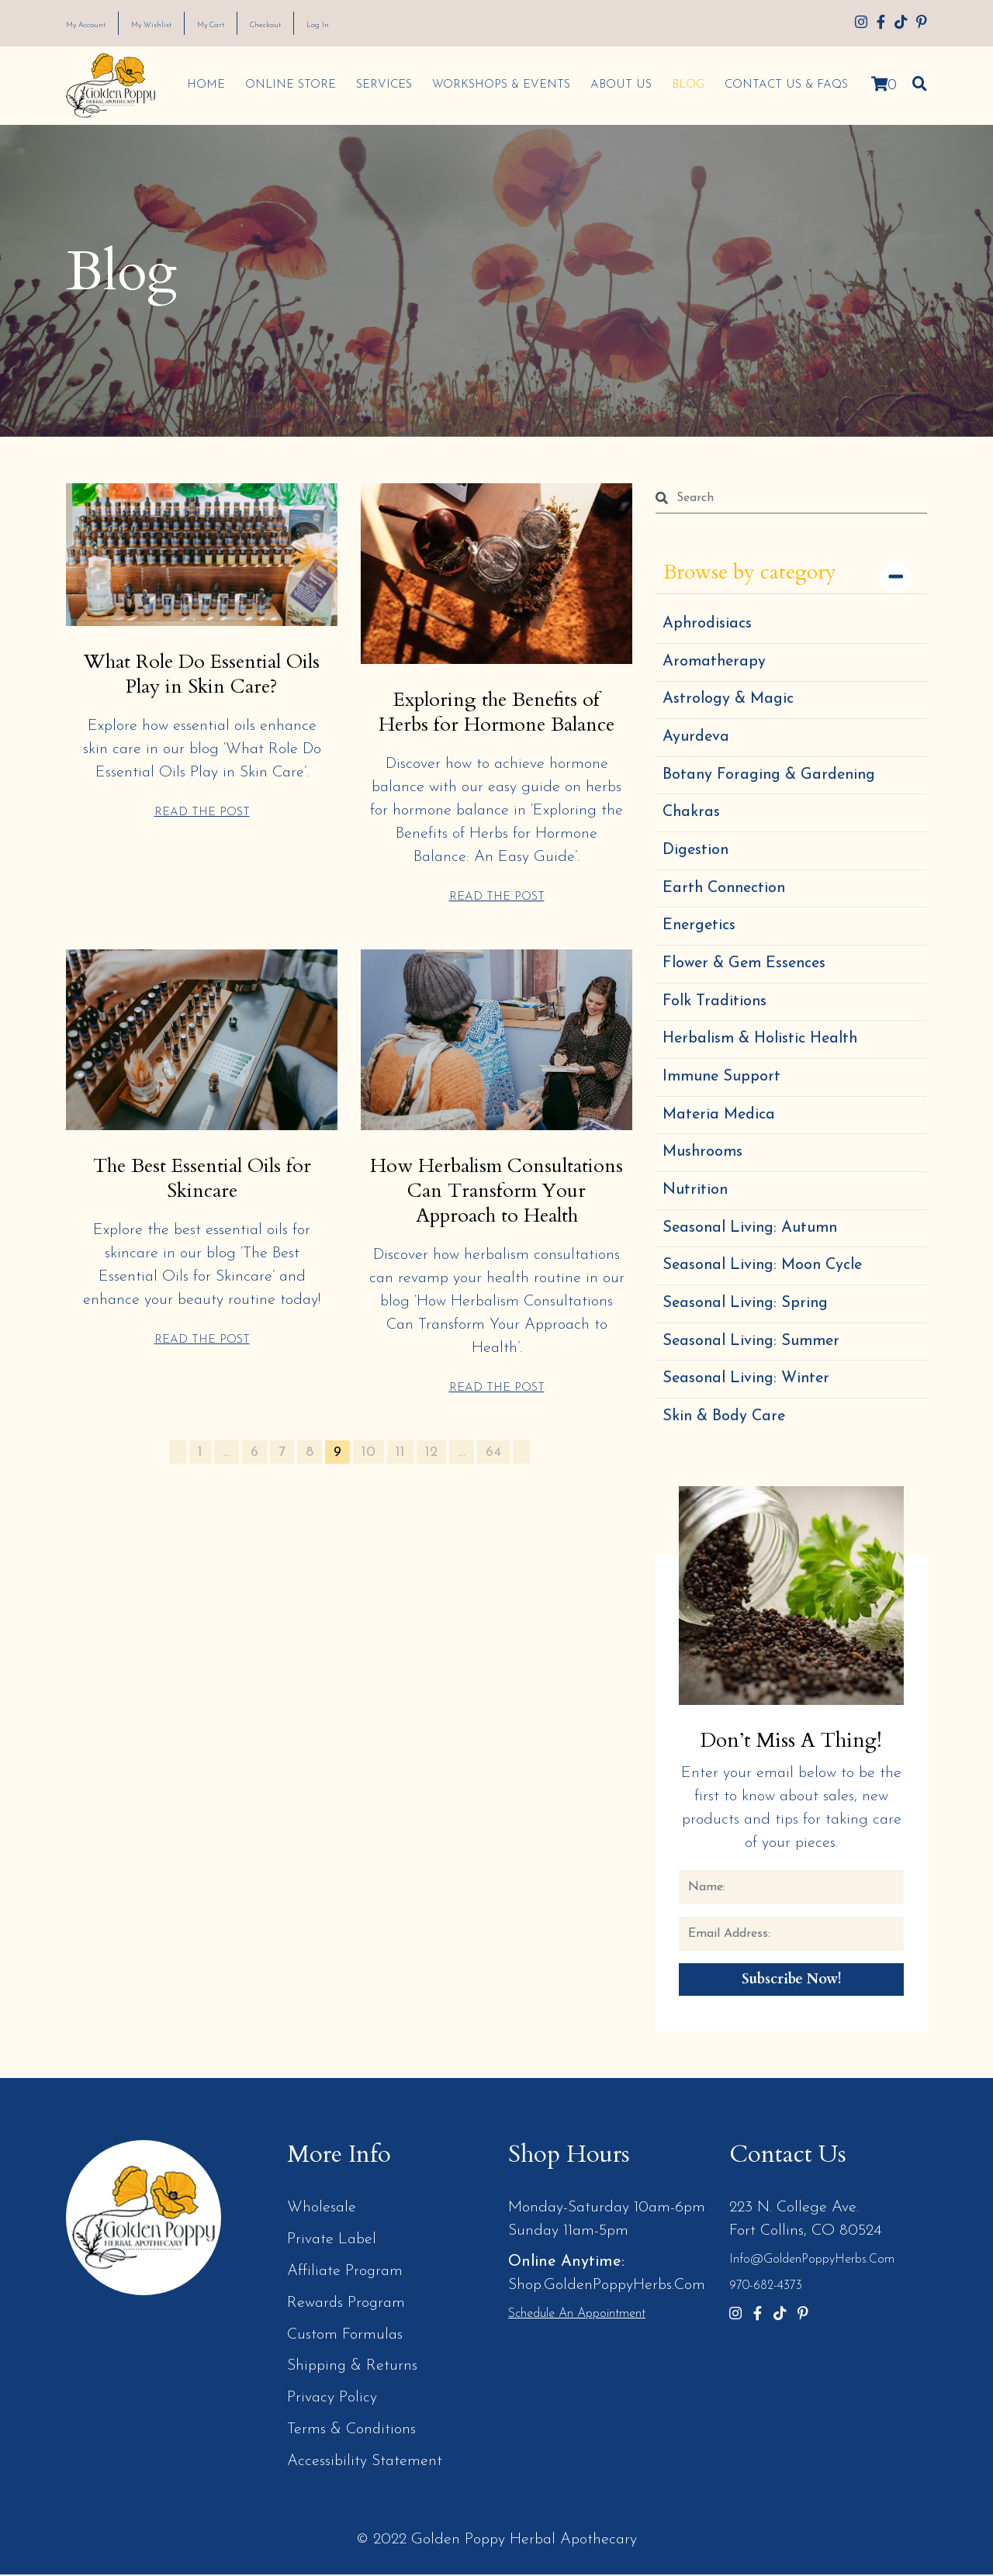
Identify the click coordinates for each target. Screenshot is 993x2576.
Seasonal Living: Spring (747, 1308)
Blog (685, 85)
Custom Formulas (345, 2339)
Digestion (696, 852)
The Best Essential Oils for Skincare (202, 1176)
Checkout (327, 24)
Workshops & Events (498, 85)
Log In (393, 24)
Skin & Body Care (725, 1422)
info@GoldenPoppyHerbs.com (811, 2267)
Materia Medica (720, 1118)
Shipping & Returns (352, 2370)
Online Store (287, 85)
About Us (618, 85)
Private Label (331, 2246)
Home (203, 85)
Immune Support (723, 1080)
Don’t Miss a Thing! (791, 1745)
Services (381, 85)
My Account (96, 24)
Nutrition (695, 1194)
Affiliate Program (345, 2277)
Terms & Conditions (352, 2432)
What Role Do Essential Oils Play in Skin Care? (202, 673)
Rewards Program (347, 2308)
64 (493, 1474)
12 (431, 1474)
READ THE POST (202, 811)
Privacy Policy (332, 2401)
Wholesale (321, 2215)
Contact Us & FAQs (783, 85)
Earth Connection (726, 890)
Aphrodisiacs (708, 624)
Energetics (700, 928)
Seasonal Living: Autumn (752, 1232)
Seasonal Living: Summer (753, 1346)
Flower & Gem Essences (746, 966)
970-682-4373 (765, 2293)
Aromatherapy (715, 662)
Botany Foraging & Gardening (771, 776)
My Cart (257, 24)
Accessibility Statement (364, 2463)
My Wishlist (181, 24)
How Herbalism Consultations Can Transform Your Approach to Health (497, 1201)
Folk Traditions (715, 1004)
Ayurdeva (696, 738)
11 (400, 1474)
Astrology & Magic (728, 700)
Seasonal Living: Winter (748, 1384)
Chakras (692, 814)
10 (368, 1474)
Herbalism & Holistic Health (761, 1042)
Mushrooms (703, 1156)
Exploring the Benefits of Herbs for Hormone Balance (496, 711)
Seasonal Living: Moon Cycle (765, 1270)
